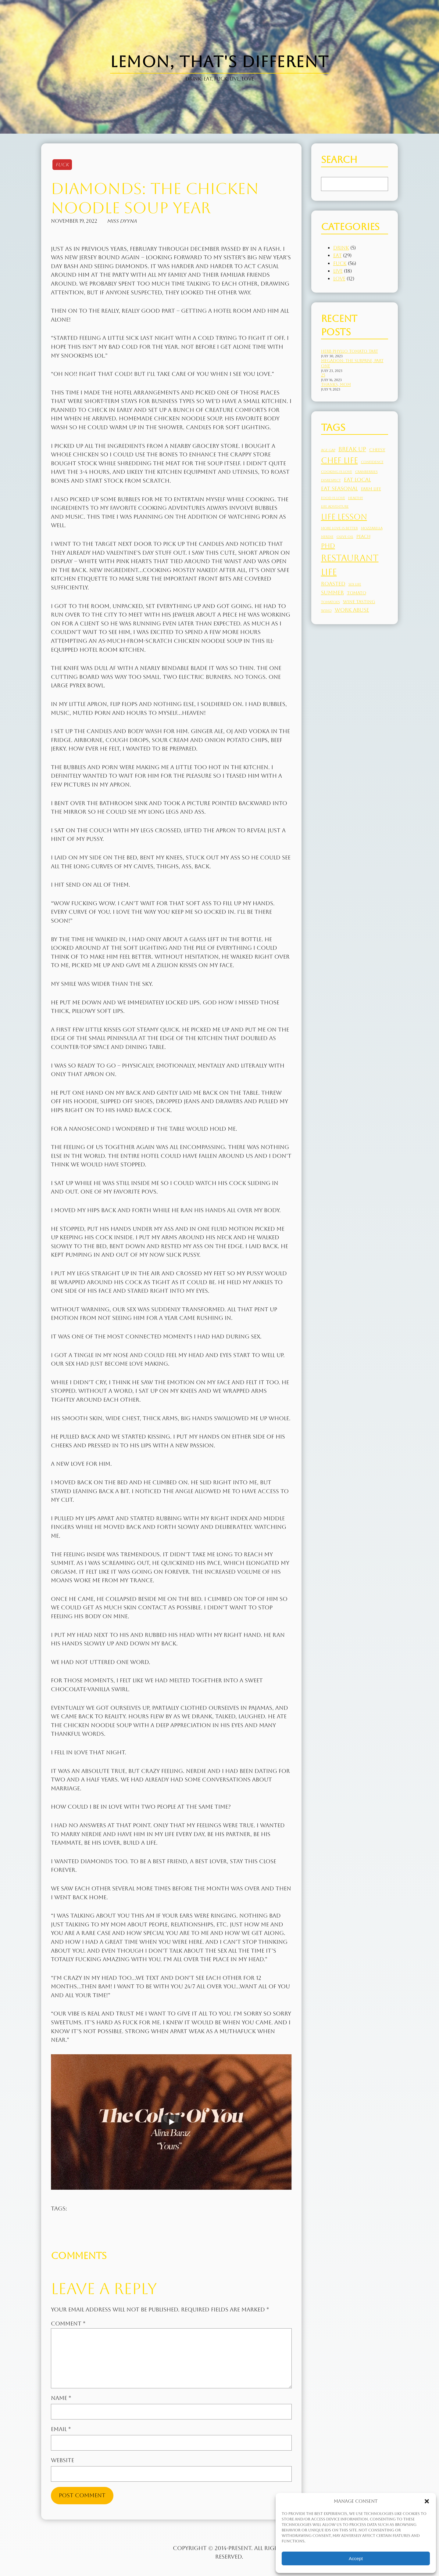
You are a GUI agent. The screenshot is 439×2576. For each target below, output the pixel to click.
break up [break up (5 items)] (352, 449)
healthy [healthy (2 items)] (355, 498)
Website (62, 2460)
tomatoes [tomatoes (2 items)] (330, 602)
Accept (356, 2558)
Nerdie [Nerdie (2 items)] (327, 537)
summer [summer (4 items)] (332, 592)
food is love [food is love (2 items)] (333, 498)
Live (338, 271)
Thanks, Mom (336, 384)
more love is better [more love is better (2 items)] (339, 528)
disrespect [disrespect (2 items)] (331, 480)
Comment (68, 2323)
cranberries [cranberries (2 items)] (366, 472)
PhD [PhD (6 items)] (328, 545)
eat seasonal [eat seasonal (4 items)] (339, 488)
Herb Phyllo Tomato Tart (349, 351)
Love (339, 279)
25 (323, 375)
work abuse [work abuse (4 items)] (352, 610)
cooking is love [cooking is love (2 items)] (336, 472)
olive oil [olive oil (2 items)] (345, 537)
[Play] (171, 2122)
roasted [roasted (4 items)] (333, 584)
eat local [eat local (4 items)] (357, 480)
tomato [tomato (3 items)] (356, 592)
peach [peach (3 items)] (363, 536)
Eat (337, 255)
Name (61, 2398)
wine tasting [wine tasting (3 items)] (359, 601)
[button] (427, 2501)
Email (61, 2429)
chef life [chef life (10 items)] (339, 460)
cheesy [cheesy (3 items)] (377, 449)
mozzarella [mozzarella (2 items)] (372, 528)
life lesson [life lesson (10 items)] (344, 516)
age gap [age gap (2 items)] (328, 450)
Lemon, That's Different (219, 61)
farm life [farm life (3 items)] (371, 488)
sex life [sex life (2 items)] (354, 584)
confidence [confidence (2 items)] (372, 462)
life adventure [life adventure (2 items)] (335, 506)
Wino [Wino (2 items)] (326, 610)
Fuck (62, 165)
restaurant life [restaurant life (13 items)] (350, 565)
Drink (341, 248)
